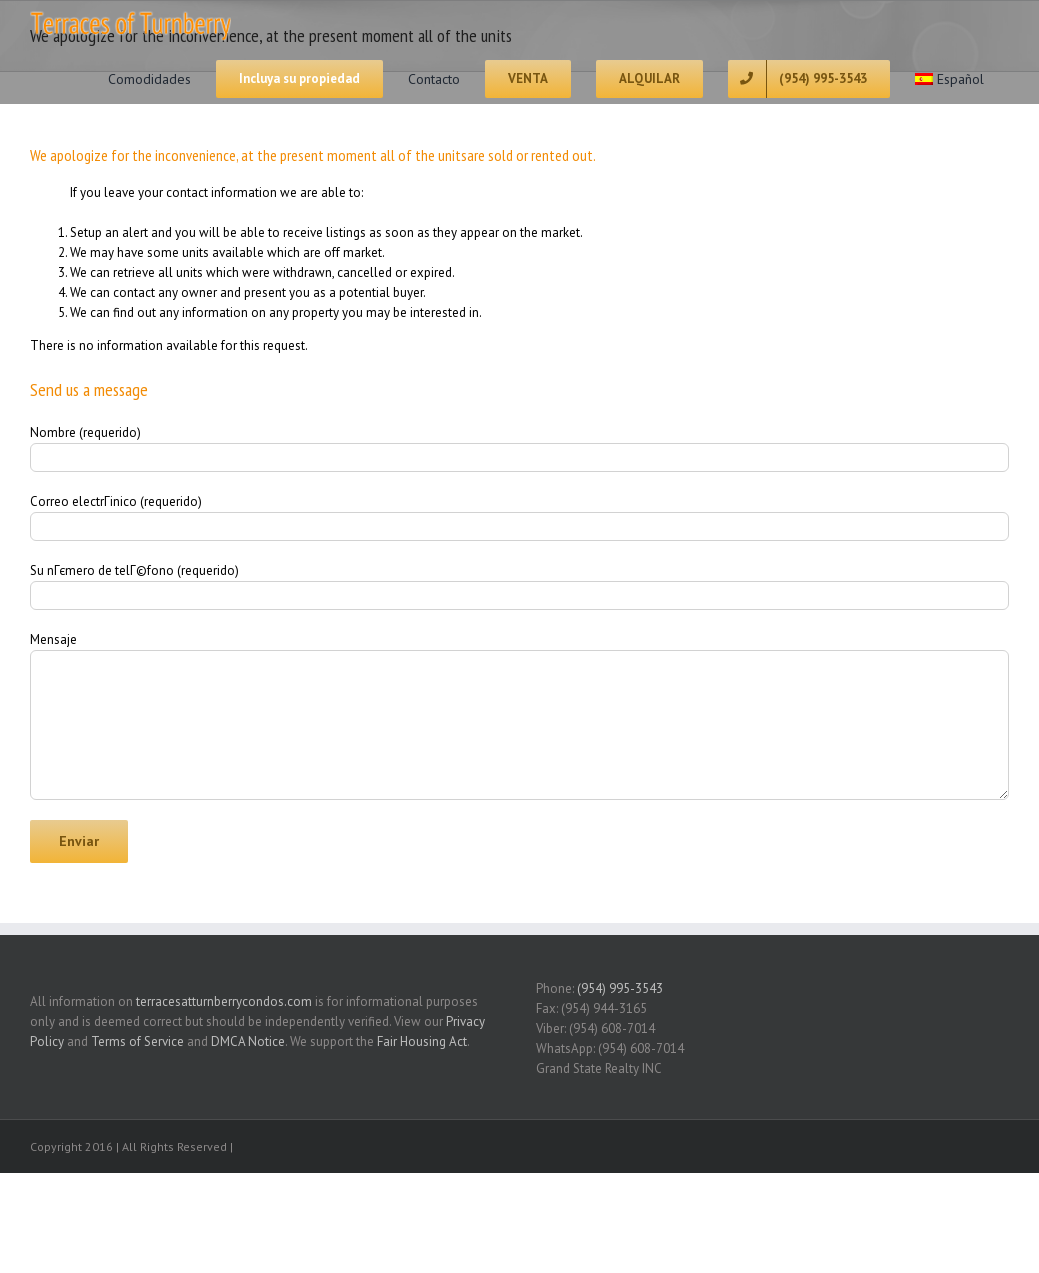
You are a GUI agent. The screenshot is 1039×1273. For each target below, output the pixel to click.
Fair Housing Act (422, 1041)
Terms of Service (137, 1041)
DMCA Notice (248, 1041)
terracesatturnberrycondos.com (224, 1001)
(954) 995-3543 (620, 988)
